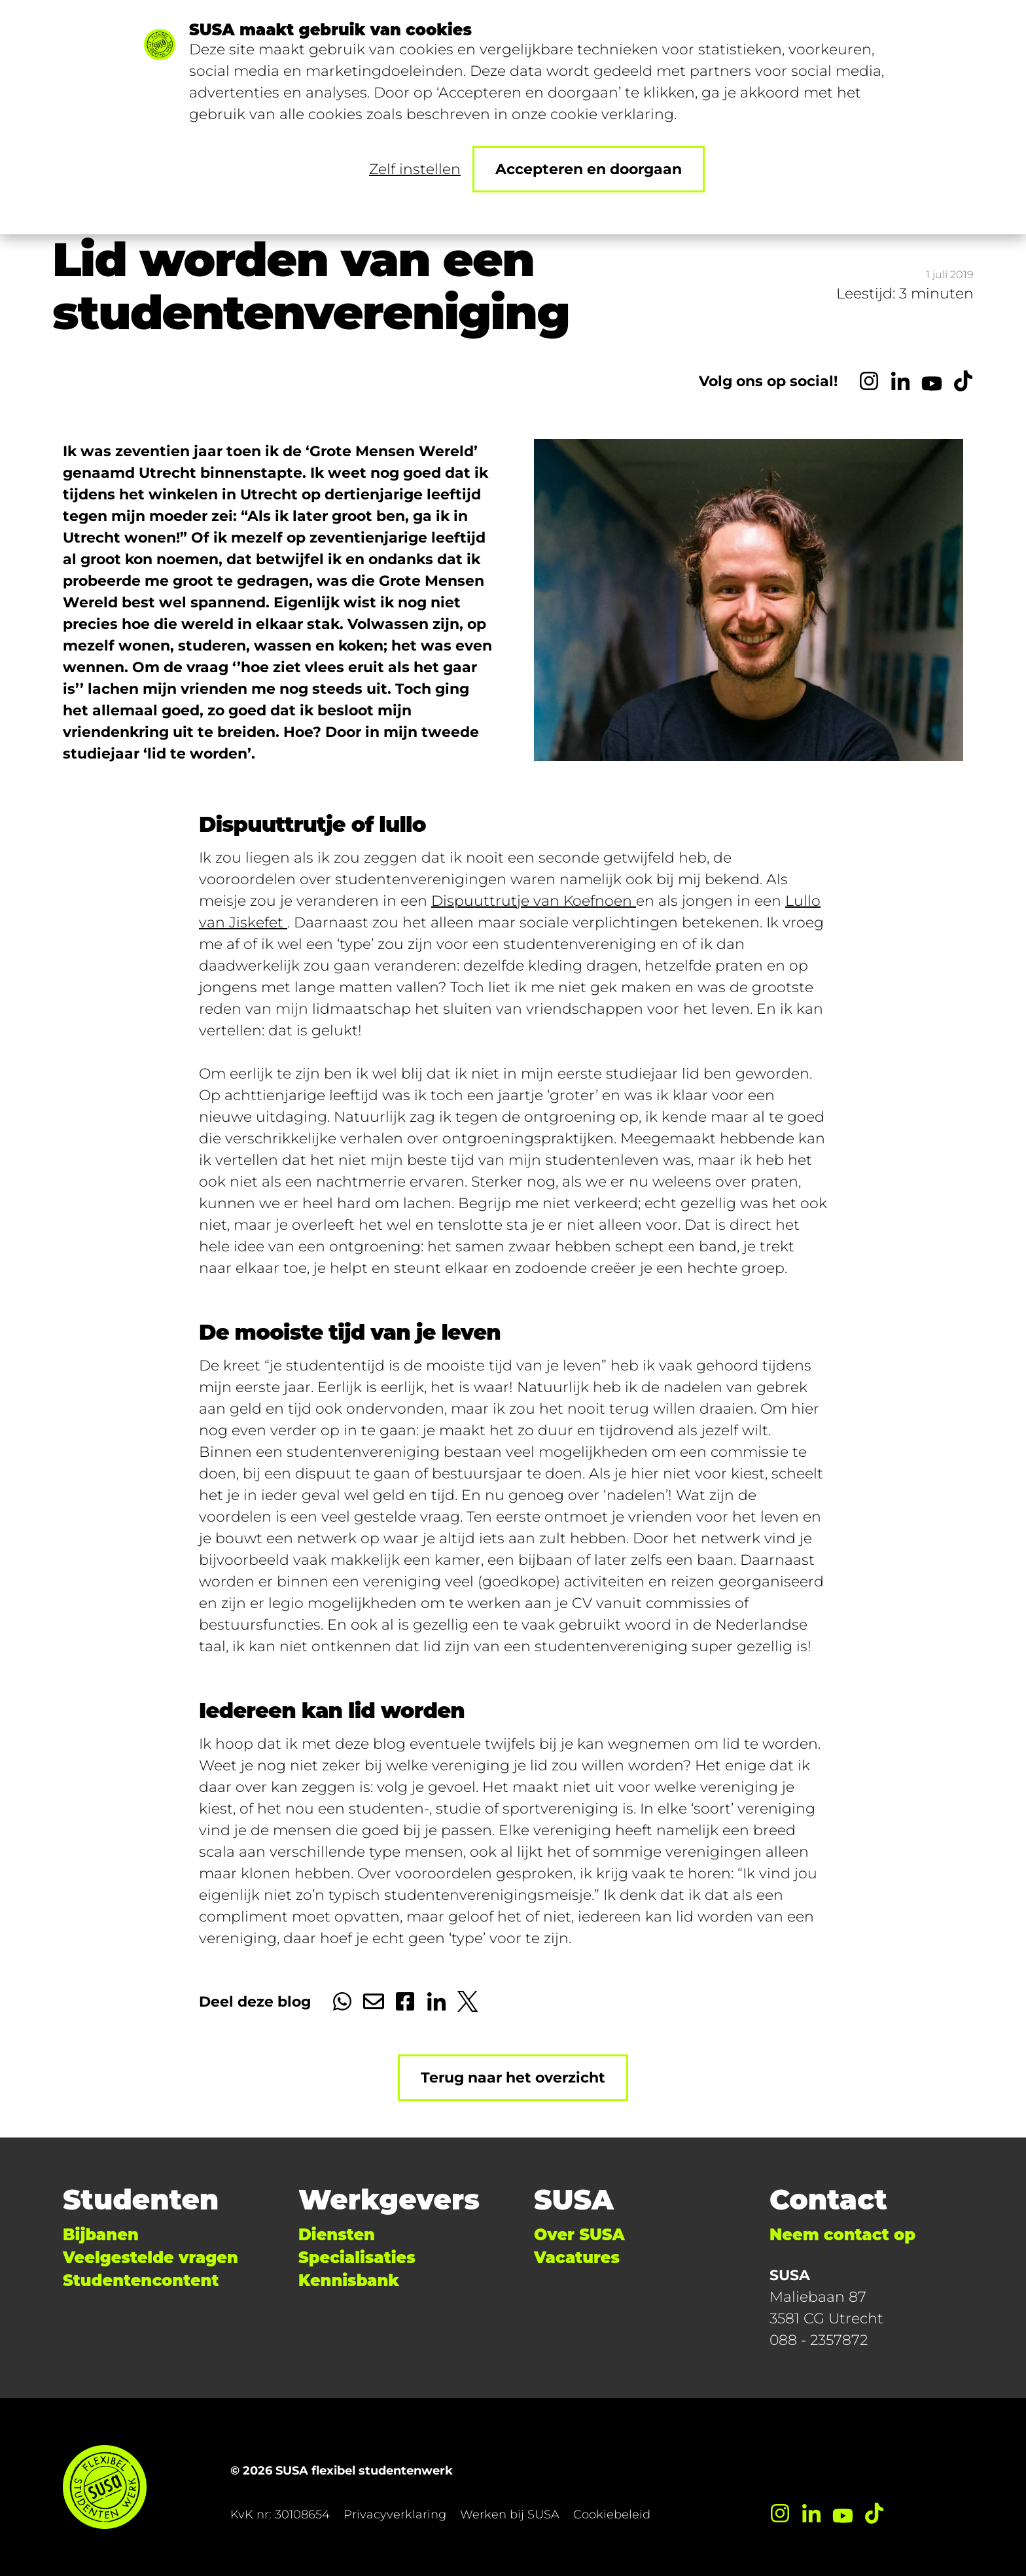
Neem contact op (842, 2234)
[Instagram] (868, 380)
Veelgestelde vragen (150, 2257)
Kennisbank (348, 2280)
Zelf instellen (415, 169)
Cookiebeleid (611, 2514)
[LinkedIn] (900, 380)
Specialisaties (357, 2257)
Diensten (336, 2234)
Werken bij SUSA (509, 2514)
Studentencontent (141, 2280)
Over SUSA (579, 2234)
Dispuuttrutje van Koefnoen (533, 901)
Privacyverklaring (395, 2514)
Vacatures (577, 2257)
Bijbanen (101, 2234)
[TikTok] (963, 380)
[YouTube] (931, 380)
